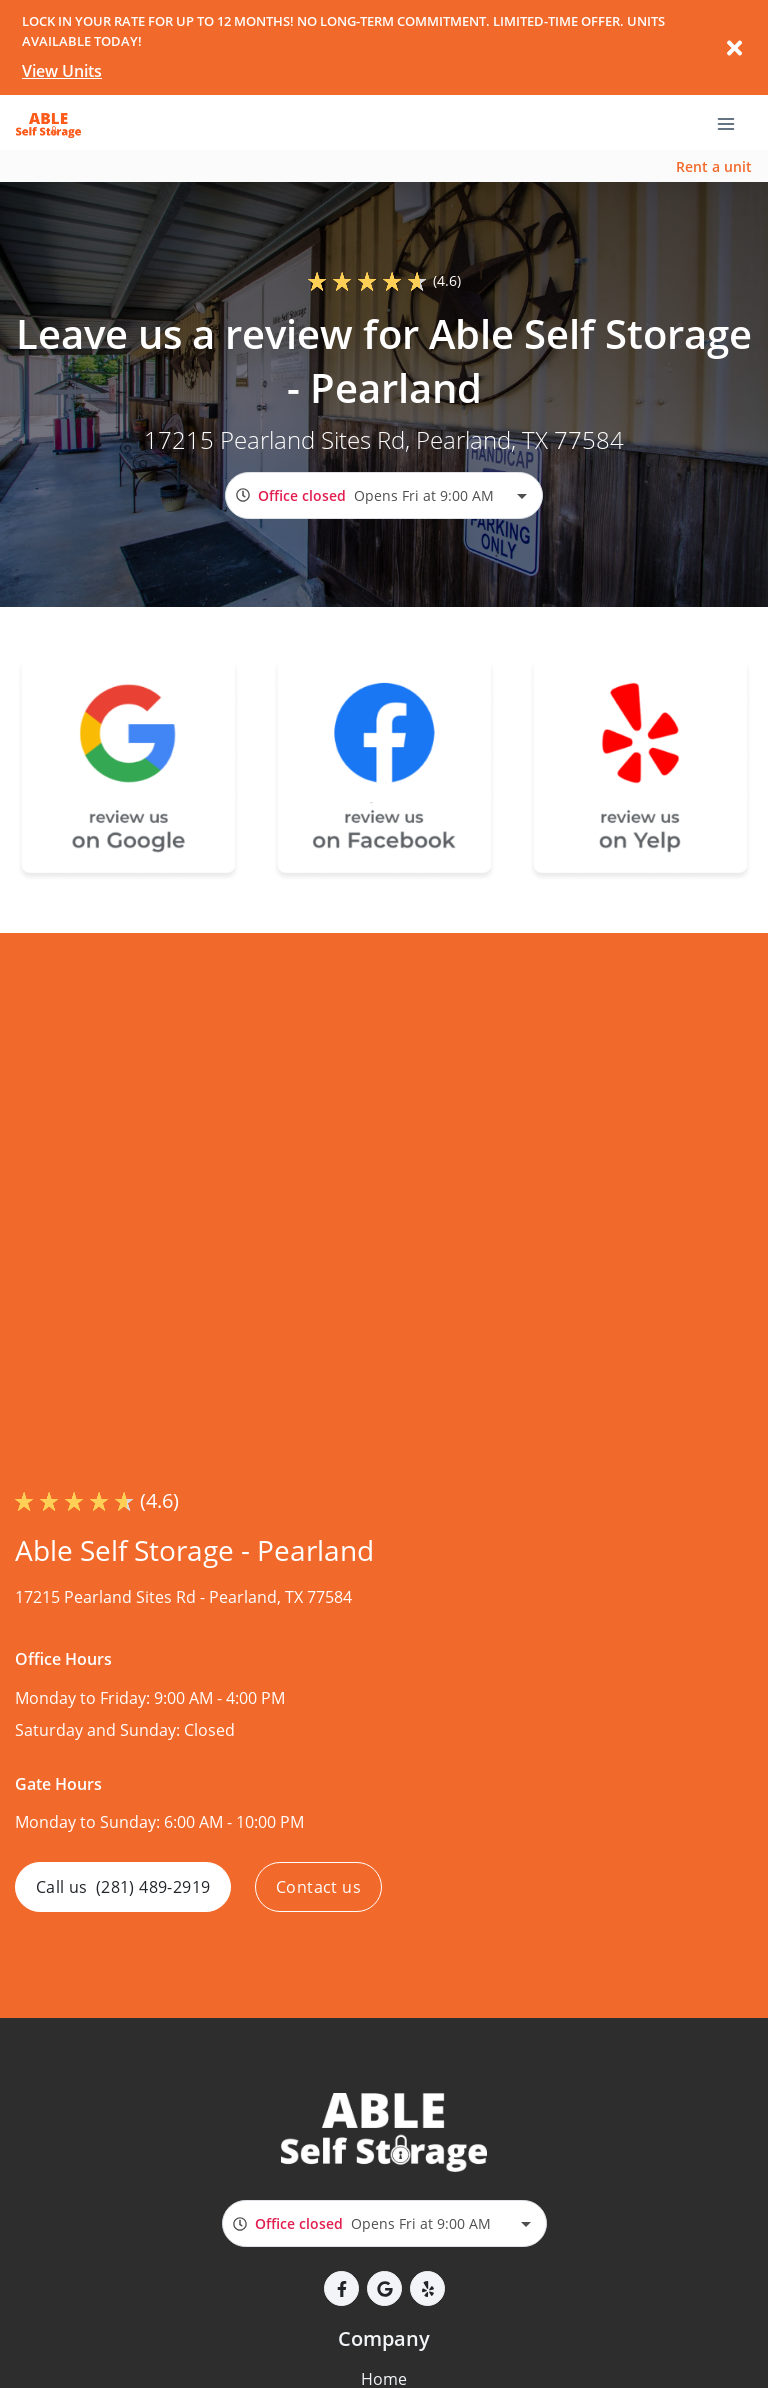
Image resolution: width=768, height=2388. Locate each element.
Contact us (318, 1887)
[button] (341, 2288)
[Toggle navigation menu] (734, 123)
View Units (62, 71)
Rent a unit (714, 166)
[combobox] (384, 495)
